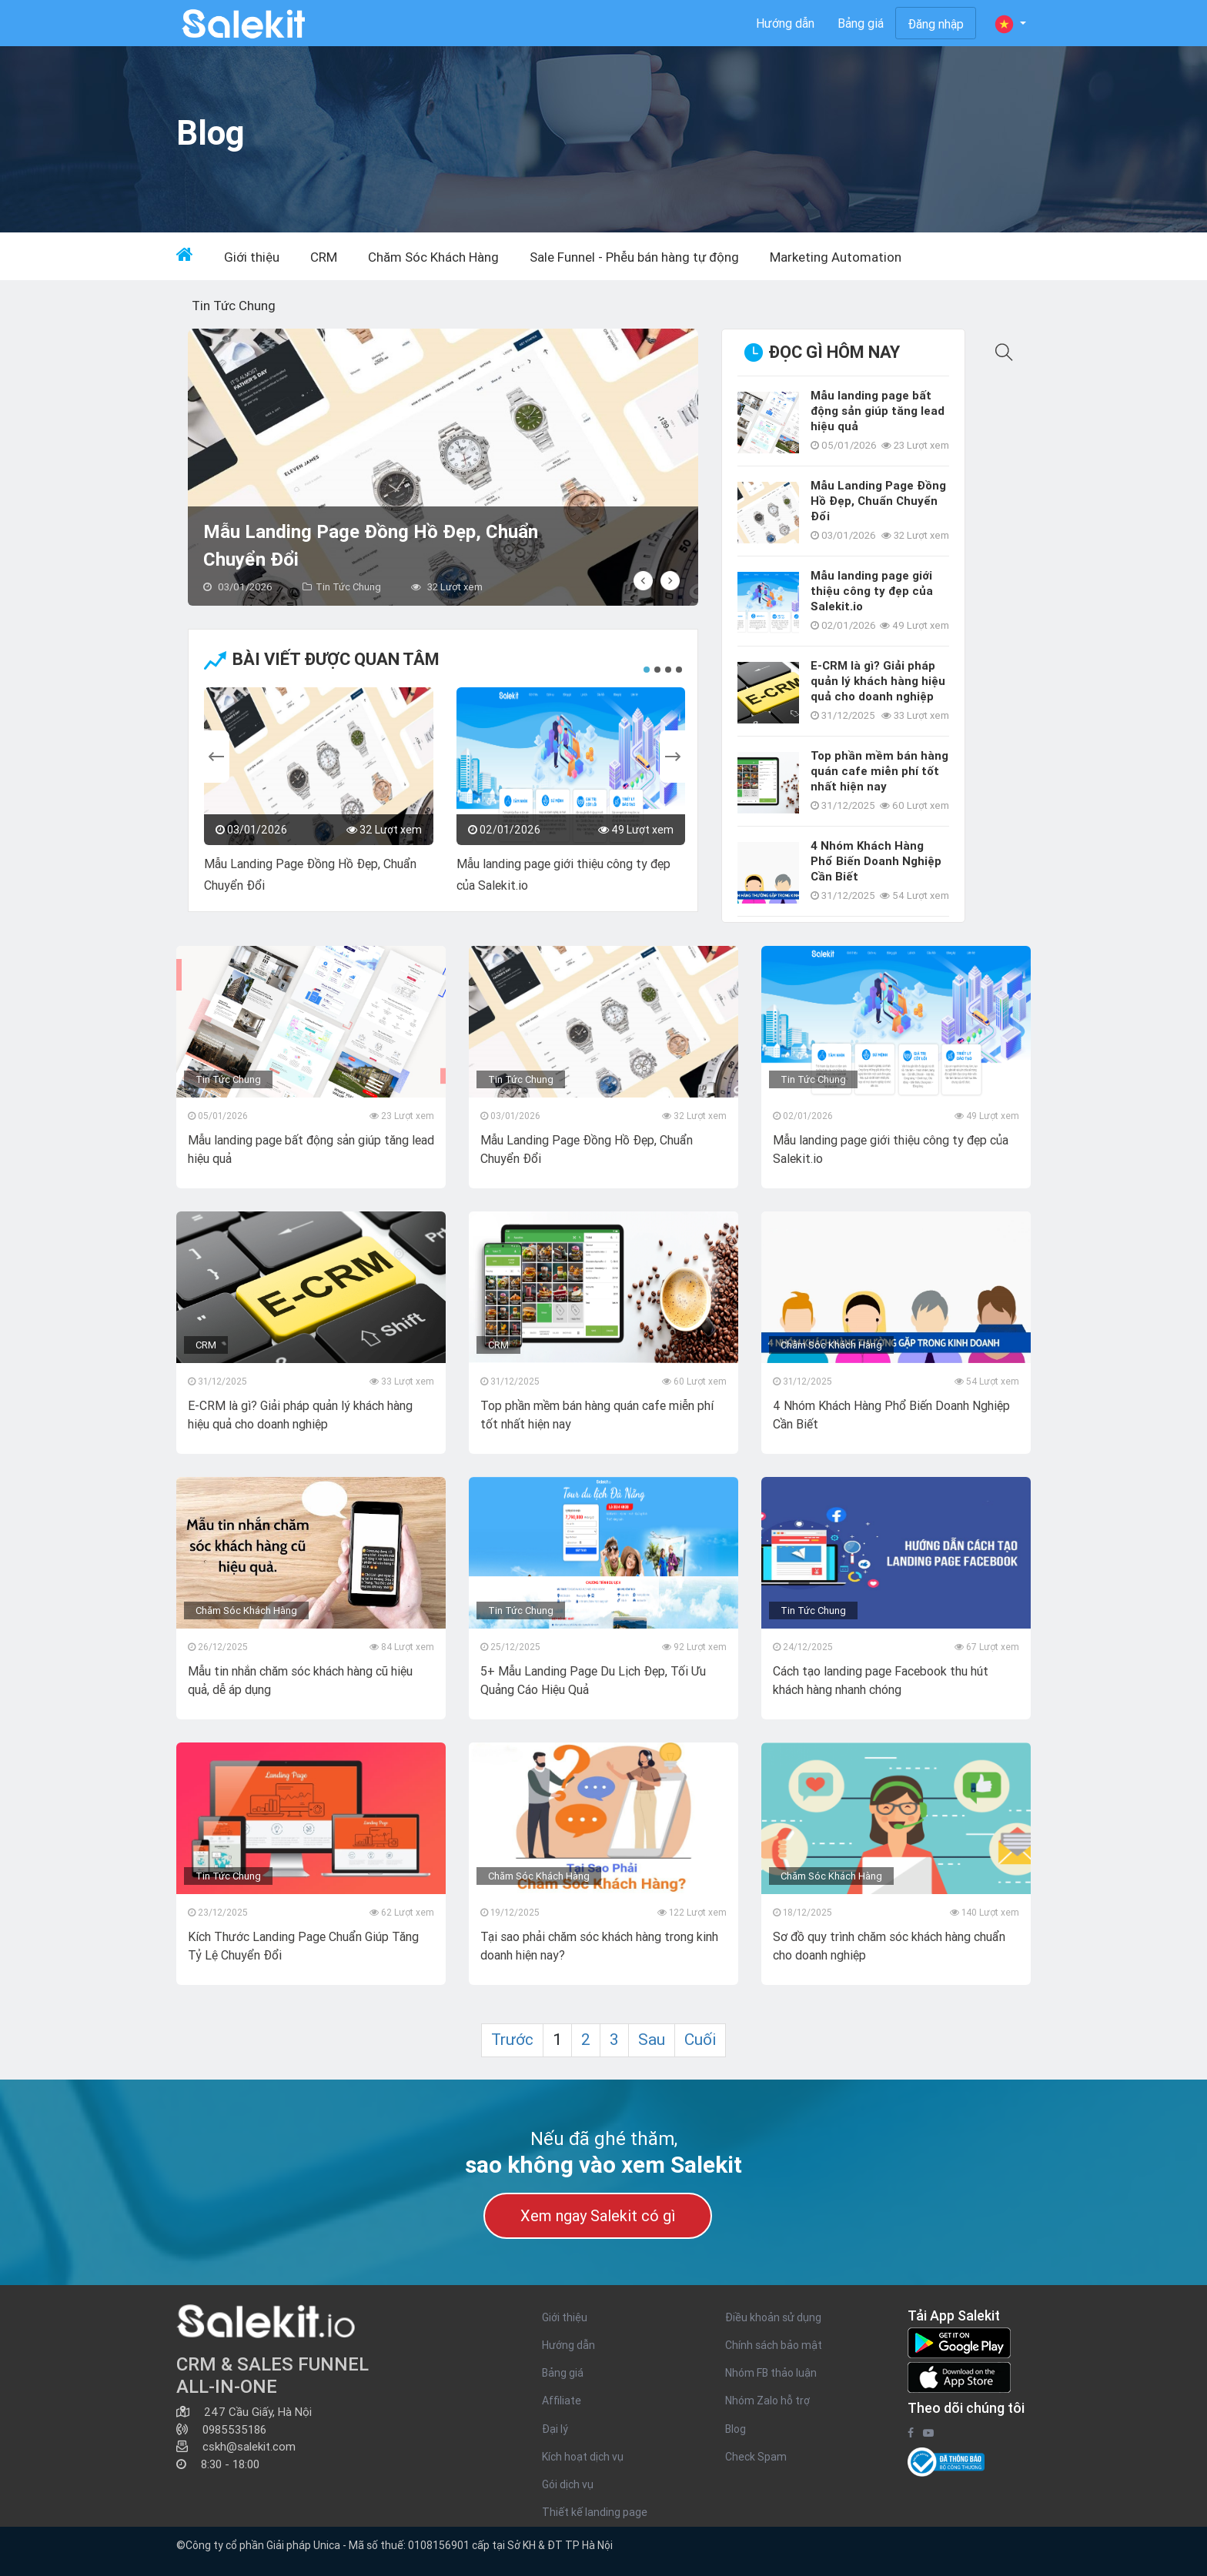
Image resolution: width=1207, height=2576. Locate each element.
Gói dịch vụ (567, 2484)
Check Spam (756, 2457)
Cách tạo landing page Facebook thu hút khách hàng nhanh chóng (880, 1680)
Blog (735, 2429)
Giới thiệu (251, 257)
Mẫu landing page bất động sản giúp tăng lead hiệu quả (878, 410)
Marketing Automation (835, 257)
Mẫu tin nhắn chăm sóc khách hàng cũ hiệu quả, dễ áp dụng (300, 1680)
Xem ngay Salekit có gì (597, 2215)
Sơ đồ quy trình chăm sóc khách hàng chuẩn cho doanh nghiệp (889, 1946)
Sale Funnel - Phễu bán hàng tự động (634, 257)
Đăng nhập (936, 24)
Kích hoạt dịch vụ (583, 2457)
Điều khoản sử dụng (773, 2317)
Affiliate (561, 2400)
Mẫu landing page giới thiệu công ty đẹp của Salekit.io (563, 874)
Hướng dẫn (785, 23)
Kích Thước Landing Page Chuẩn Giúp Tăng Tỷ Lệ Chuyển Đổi (303, 1946)
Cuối (700, 2040)
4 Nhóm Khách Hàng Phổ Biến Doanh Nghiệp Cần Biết (876, 861)
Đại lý (555, 2429)
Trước (512, 2040)
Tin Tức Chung (234, 305)
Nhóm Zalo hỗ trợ (767, 2400)
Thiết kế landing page (594, 2512)
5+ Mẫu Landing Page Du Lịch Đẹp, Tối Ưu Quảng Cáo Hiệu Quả (593, 1680)
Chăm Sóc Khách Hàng (433, 257)
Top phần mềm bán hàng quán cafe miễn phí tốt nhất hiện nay (879, 771)
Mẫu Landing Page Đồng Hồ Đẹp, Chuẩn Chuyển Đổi (370, 545)
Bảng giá (861, 23)
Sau (651, 2040)
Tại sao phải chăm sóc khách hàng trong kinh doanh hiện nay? (599, 1946)
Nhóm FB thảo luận (771, 2373)
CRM (323, 257)
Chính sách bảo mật (773, 2345)
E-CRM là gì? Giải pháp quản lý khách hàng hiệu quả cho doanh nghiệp (878, 680)
